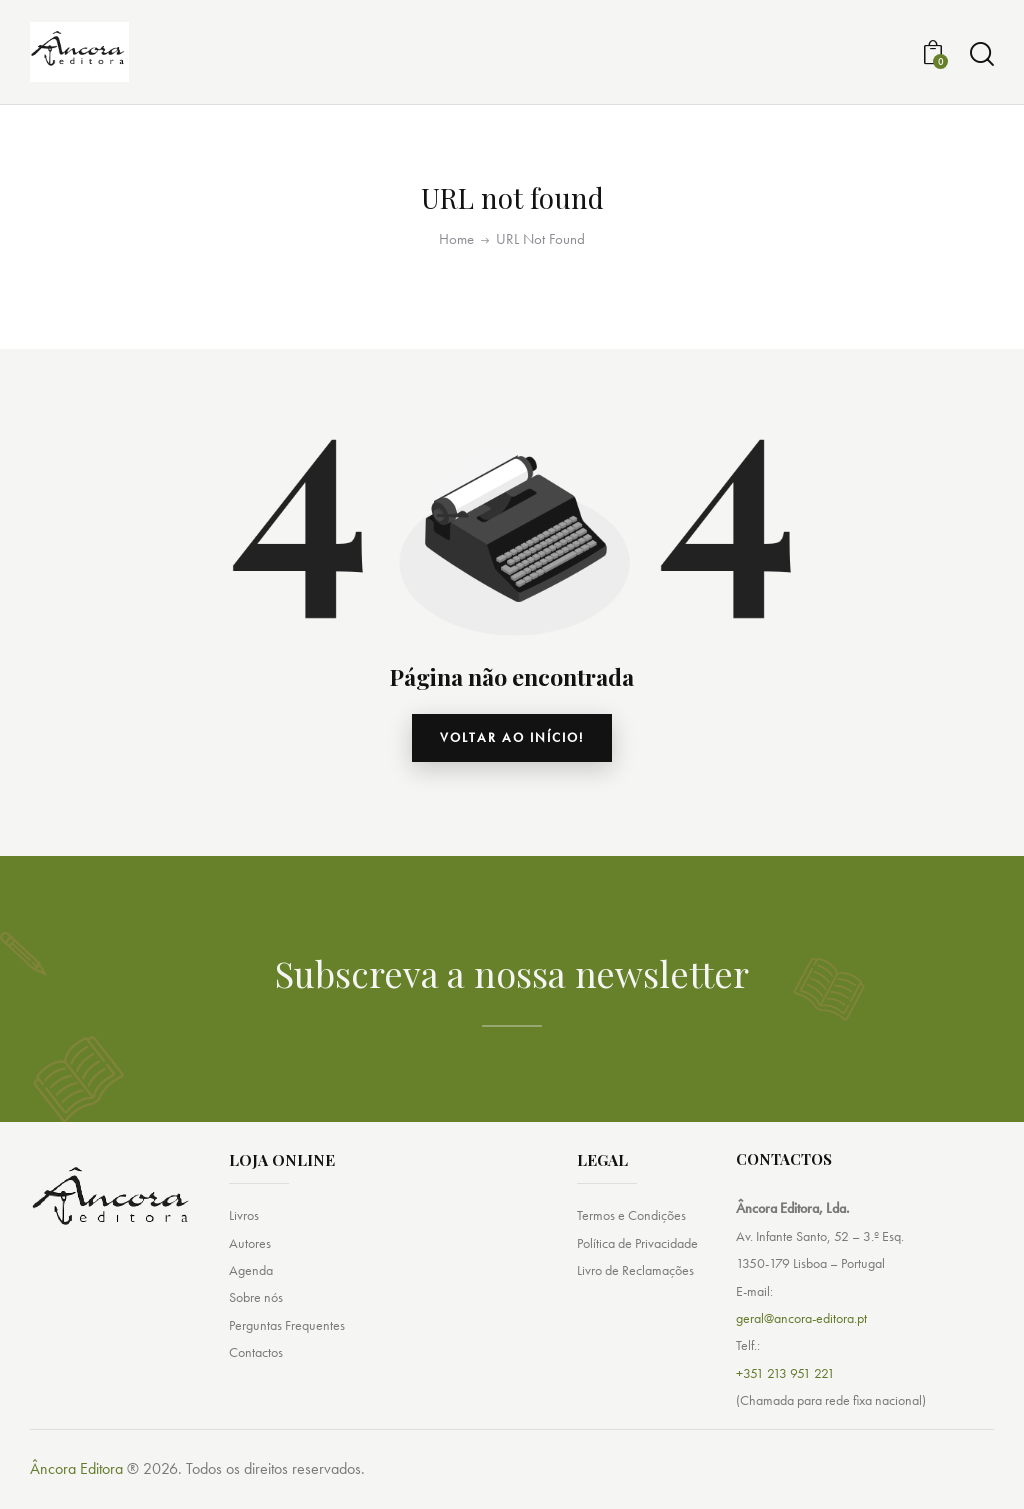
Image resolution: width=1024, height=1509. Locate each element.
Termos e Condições (631, 1221)
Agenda (251, 1278)
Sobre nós (256, 1306)
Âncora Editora (76, 1474)
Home (456, 239)
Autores (250, 1249)
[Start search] (982, 54)
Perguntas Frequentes (287, 1334)
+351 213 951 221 (785, 1378)
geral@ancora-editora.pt (801, 1324)
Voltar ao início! (512, 741)
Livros (244, 1221)
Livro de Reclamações (635, 1278)
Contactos (256, 1363)
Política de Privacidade (637, 1249)
